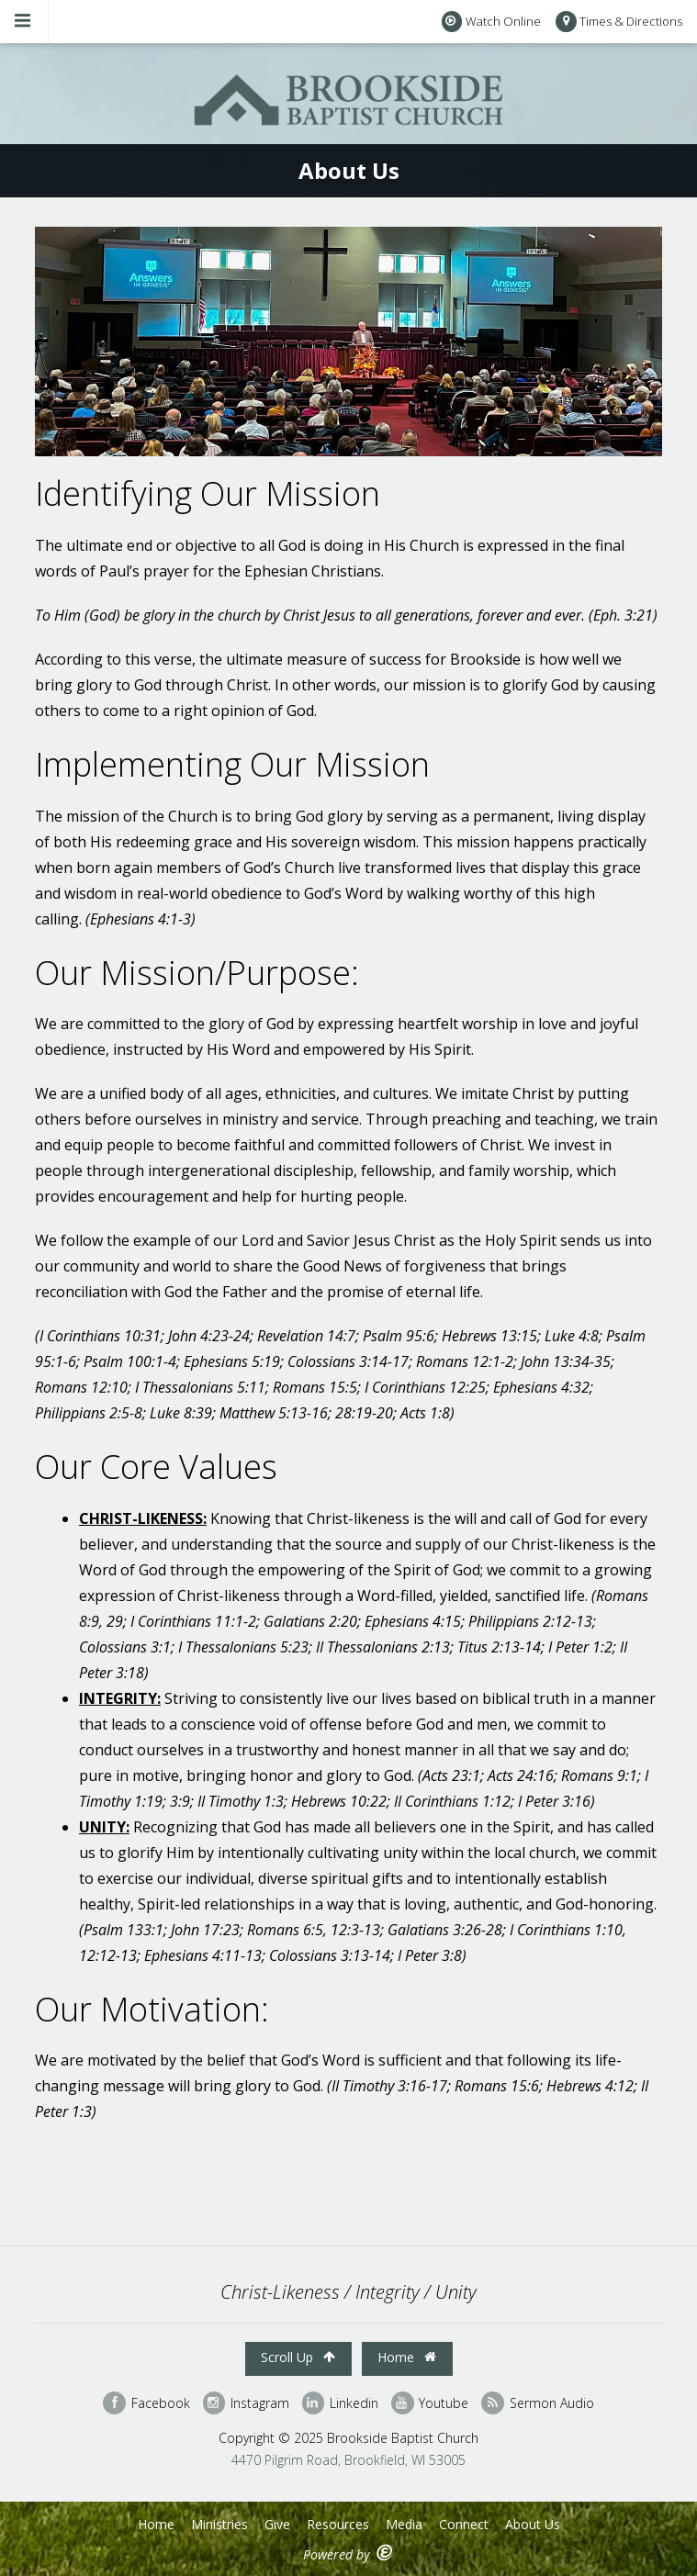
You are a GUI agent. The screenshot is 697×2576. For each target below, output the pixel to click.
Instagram (246, 2402)
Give (277, 2524)
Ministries (219, 2524)
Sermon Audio (537, 2402)
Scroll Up (298, 2357)
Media (404, 2524)
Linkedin (340, 2402)
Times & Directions (619, 21)
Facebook (146, 2402)
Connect (464, 2524)
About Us (532, 2524)
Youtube (429, 2402)
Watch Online (491, 21)
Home (406, 2357)
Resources (338, 2524)
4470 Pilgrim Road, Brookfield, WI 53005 (348, 2460)
